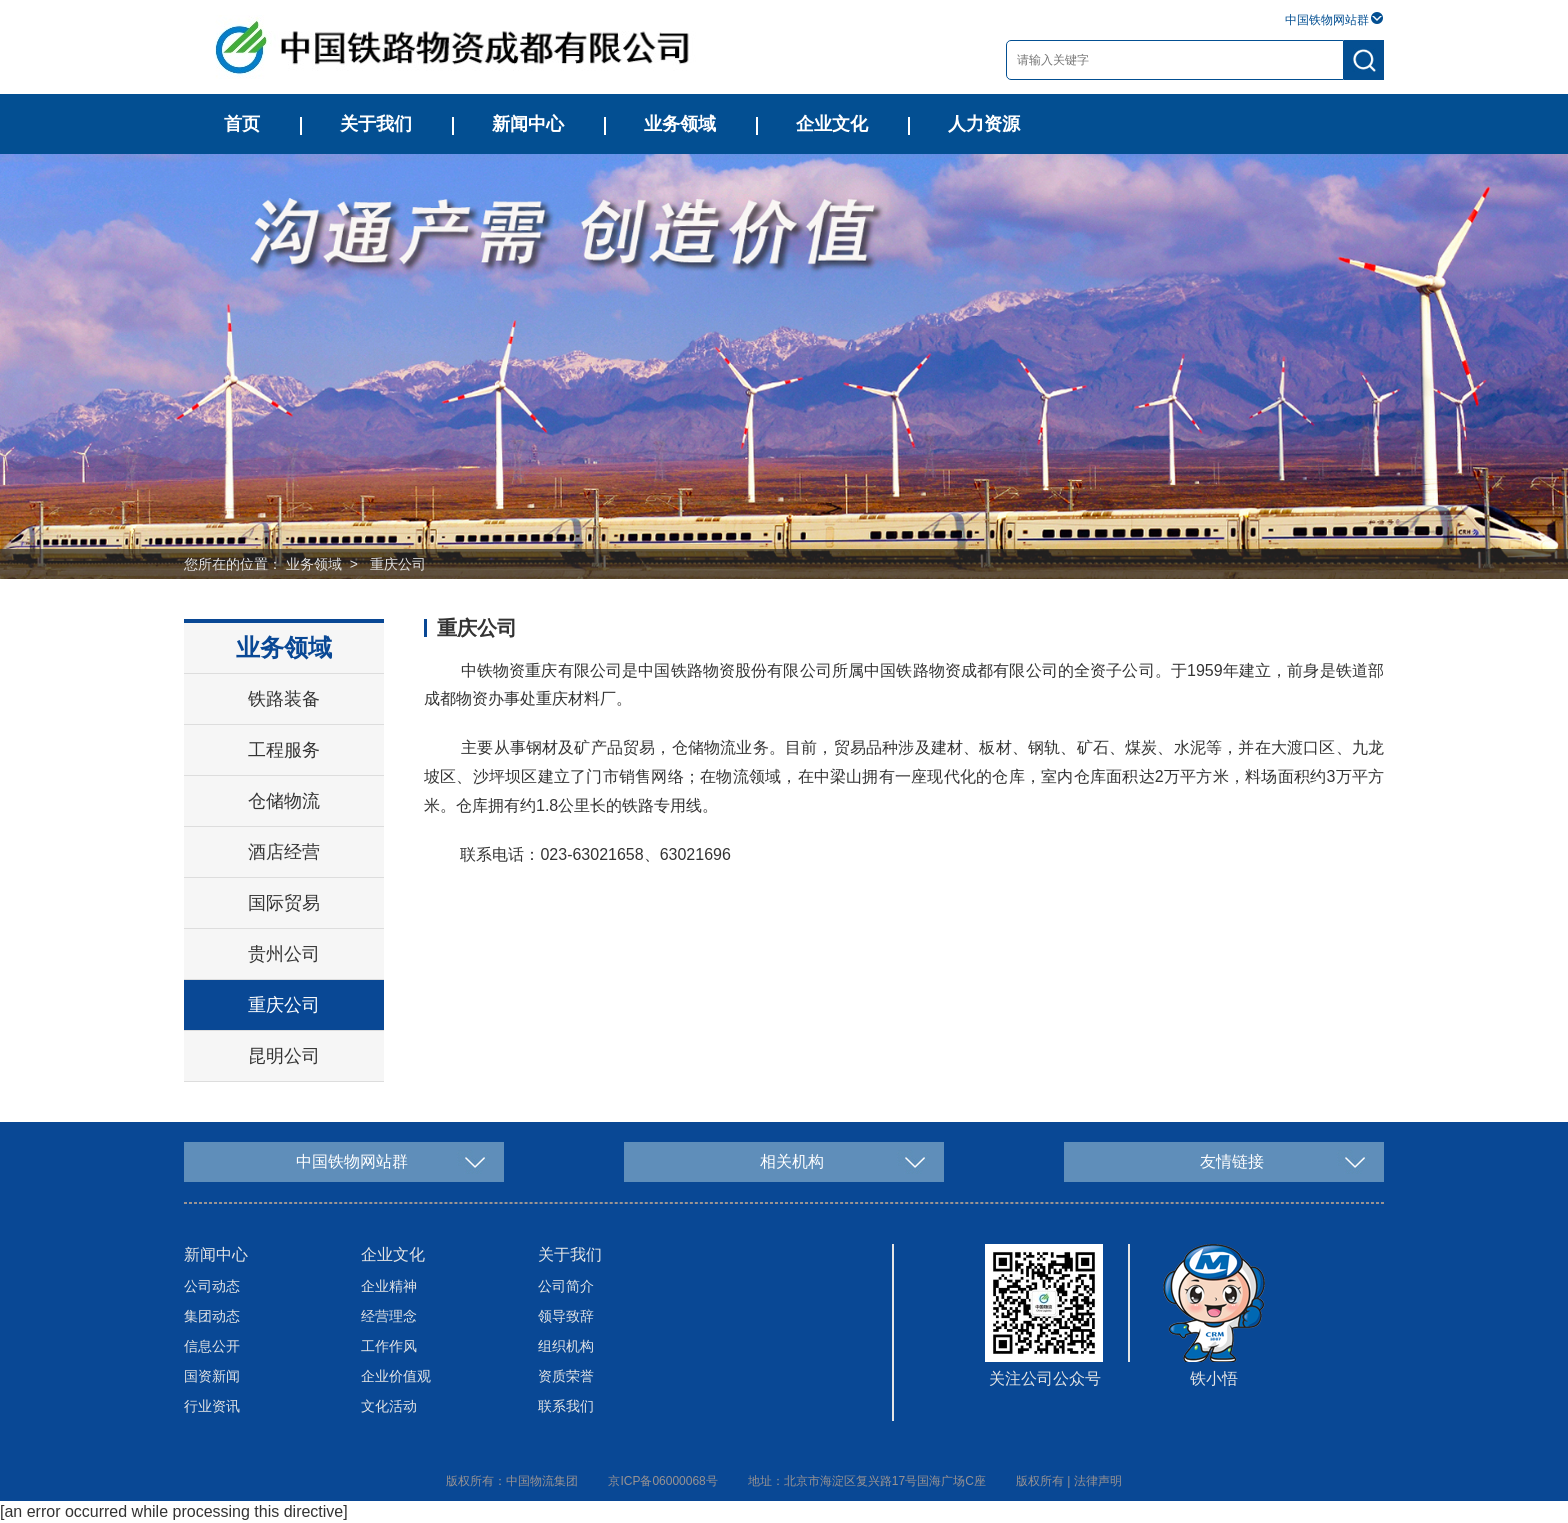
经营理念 (389, 1316)
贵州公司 (284, 954)
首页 (242, 124)
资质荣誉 (566, 1376)
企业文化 (832, 124)
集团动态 (212, 1316)
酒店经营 (284, 852)
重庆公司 (398, 564)
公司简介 (566, 1286)
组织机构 (566, 1346)
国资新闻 (212, 1376)
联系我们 (566, 1406)
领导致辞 (566, 1316)
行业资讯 (212, 1406)
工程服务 (284, 750)
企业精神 (389, 1286)
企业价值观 (396, 1376)
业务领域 (680, 124)
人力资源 (984, 124)
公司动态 (212, 1286)
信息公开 (212, 1346)
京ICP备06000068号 (662, 1481)
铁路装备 (284, 699)
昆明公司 (284, 1056)
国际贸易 (284, 903)
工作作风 (389, 1346)
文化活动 (389, 1406)
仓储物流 (284, 801)
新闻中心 (528, 124)
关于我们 (376, 124)
